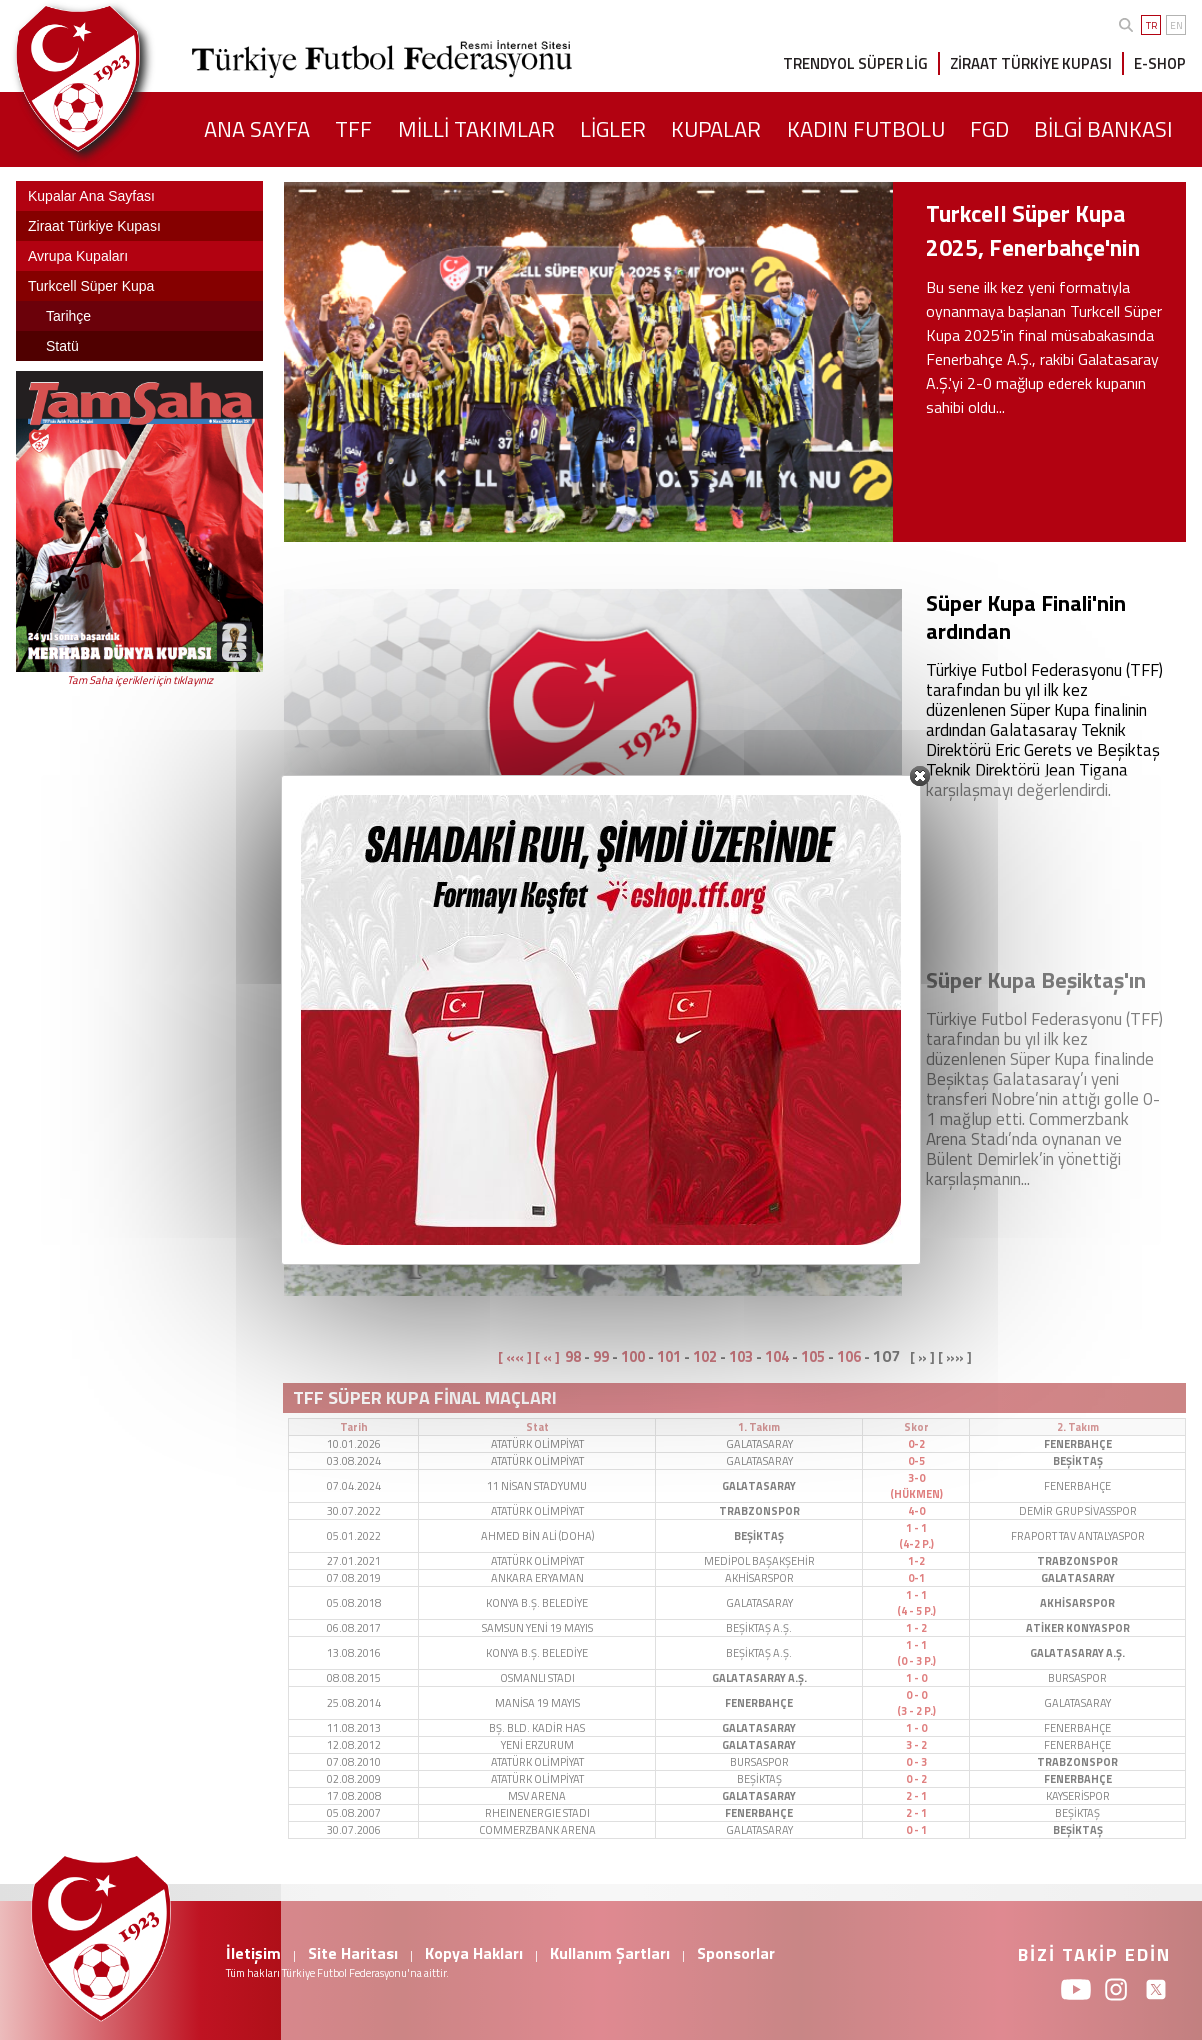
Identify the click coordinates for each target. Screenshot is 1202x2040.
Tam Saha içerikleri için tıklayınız (140, 680)
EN (1176, 25)
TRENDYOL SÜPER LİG (855, 63)
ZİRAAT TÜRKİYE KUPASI (1031, 63)
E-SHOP (1160, 63)
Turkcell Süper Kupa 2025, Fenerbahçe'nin (1033, 230)
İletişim (253, 1953)
